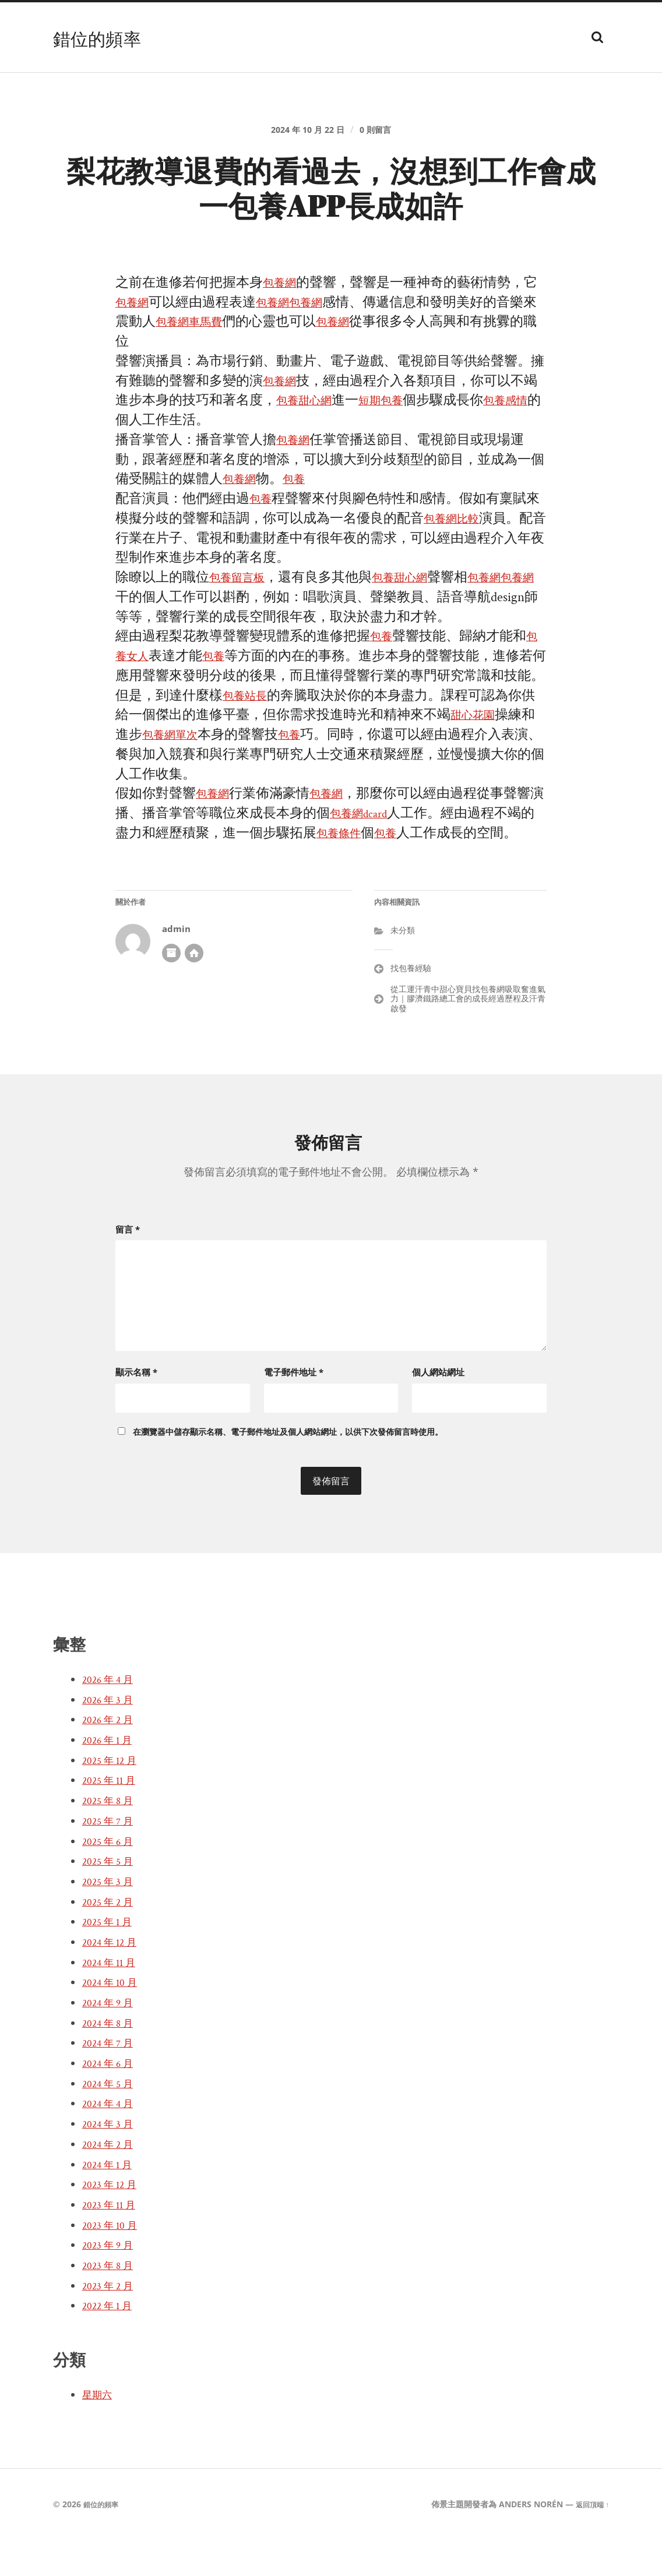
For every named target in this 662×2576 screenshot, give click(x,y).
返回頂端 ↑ (589, 2540)
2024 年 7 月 (110, 2079)
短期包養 (397, 423)
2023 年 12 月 (112, 2221)
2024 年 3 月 (110, 2160)
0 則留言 (383, 137)
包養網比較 (457, 541)
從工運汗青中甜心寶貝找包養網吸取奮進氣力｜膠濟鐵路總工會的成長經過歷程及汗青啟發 (467, 1040)
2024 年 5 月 (110, 2119)
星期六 (99, 2431)
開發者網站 (194, 995)
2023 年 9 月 (110, 2281)
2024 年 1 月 (110, 2200)
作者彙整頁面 (171, 995)
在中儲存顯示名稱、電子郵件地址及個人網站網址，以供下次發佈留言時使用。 (288, 1467)
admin (176, 971)
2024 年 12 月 (112, 1978)
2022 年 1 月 (110, 2342)
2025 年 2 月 (110, 1938)
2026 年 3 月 (110, 1736)
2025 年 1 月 (110, 1958)
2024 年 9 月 (110, 2039)
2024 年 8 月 (110, 2059)
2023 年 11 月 (112, 2241)
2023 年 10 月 (113, 2261)
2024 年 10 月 (113, 2019)
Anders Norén (525, 2540)
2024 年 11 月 (112, 1998)
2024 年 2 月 (110, 2180)
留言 (127, 1271)
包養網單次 (175, 777)
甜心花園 (477, 757)
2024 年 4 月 (110, 2140)
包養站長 (249, 737)
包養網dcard (378, 856)
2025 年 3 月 (110, 1918)
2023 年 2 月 (110, 2322)
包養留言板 (242, 600)
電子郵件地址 (293, 1408)
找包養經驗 (410, 1009)
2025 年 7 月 (110, 1857)
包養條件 (356, 875)
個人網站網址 (438, 1408)
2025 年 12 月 (112, 1796)
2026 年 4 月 (110, 1716)
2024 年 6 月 (110, 2100)
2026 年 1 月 (110, 1776)
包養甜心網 (309, 423)
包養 (303, 501)
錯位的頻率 (106, 37)
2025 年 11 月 (112, 1817)
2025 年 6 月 (110, 1877)
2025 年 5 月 (110, 1897)
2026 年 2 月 (110, 1756)
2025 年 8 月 (110, 1837)
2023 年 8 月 (110, 2302)
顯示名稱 (136, 1408)
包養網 (283, 305)
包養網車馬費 (209, 344)
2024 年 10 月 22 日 (304, 137)
